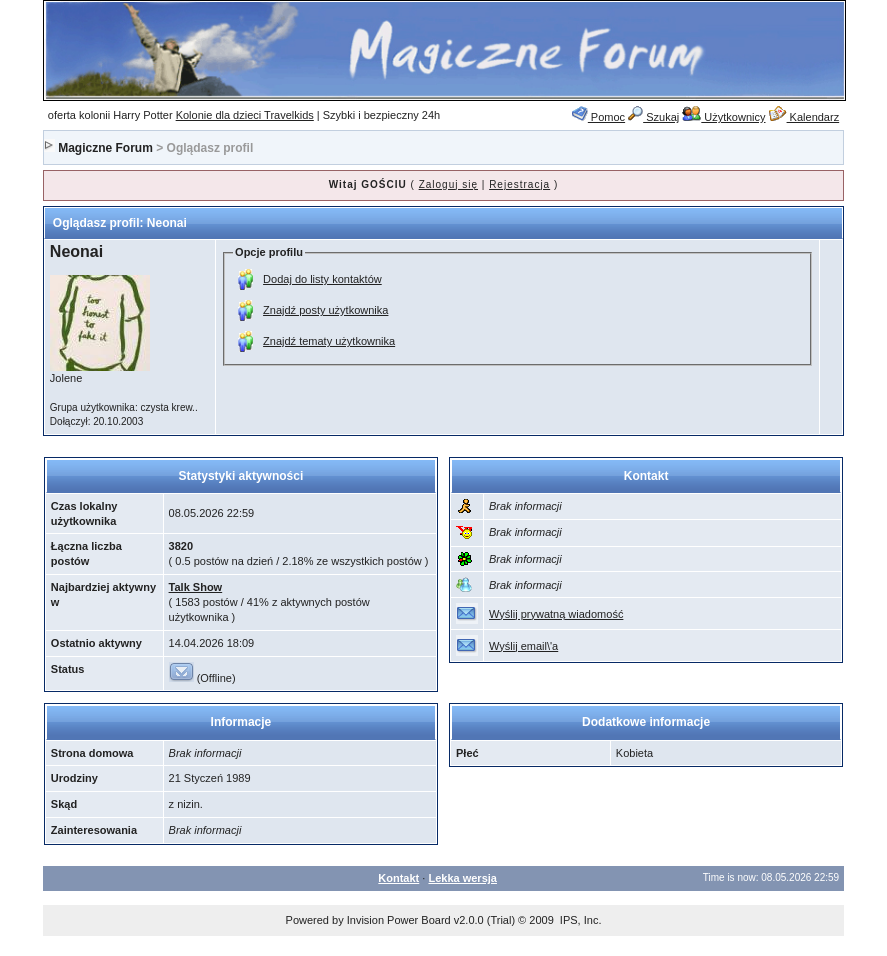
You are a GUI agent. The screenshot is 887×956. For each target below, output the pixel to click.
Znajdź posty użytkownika (325, 310)
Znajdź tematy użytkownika (329, 341)
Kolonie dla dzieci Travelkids (245, 115)
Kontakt (398, 878)
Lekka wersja (462, 878)
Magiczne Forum (105, 148)
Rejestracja (519, 184)
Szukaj (653, 117)
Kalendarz (804, 117)
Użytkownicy (723, 117)
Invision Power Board (399, 920)
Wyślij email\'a (523, 646)
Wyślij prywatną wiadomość (556, 614)
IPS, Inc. (581, 920)
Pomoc (598, 117)
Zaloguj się (448, 184)
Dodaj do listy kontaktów (322, 279)
